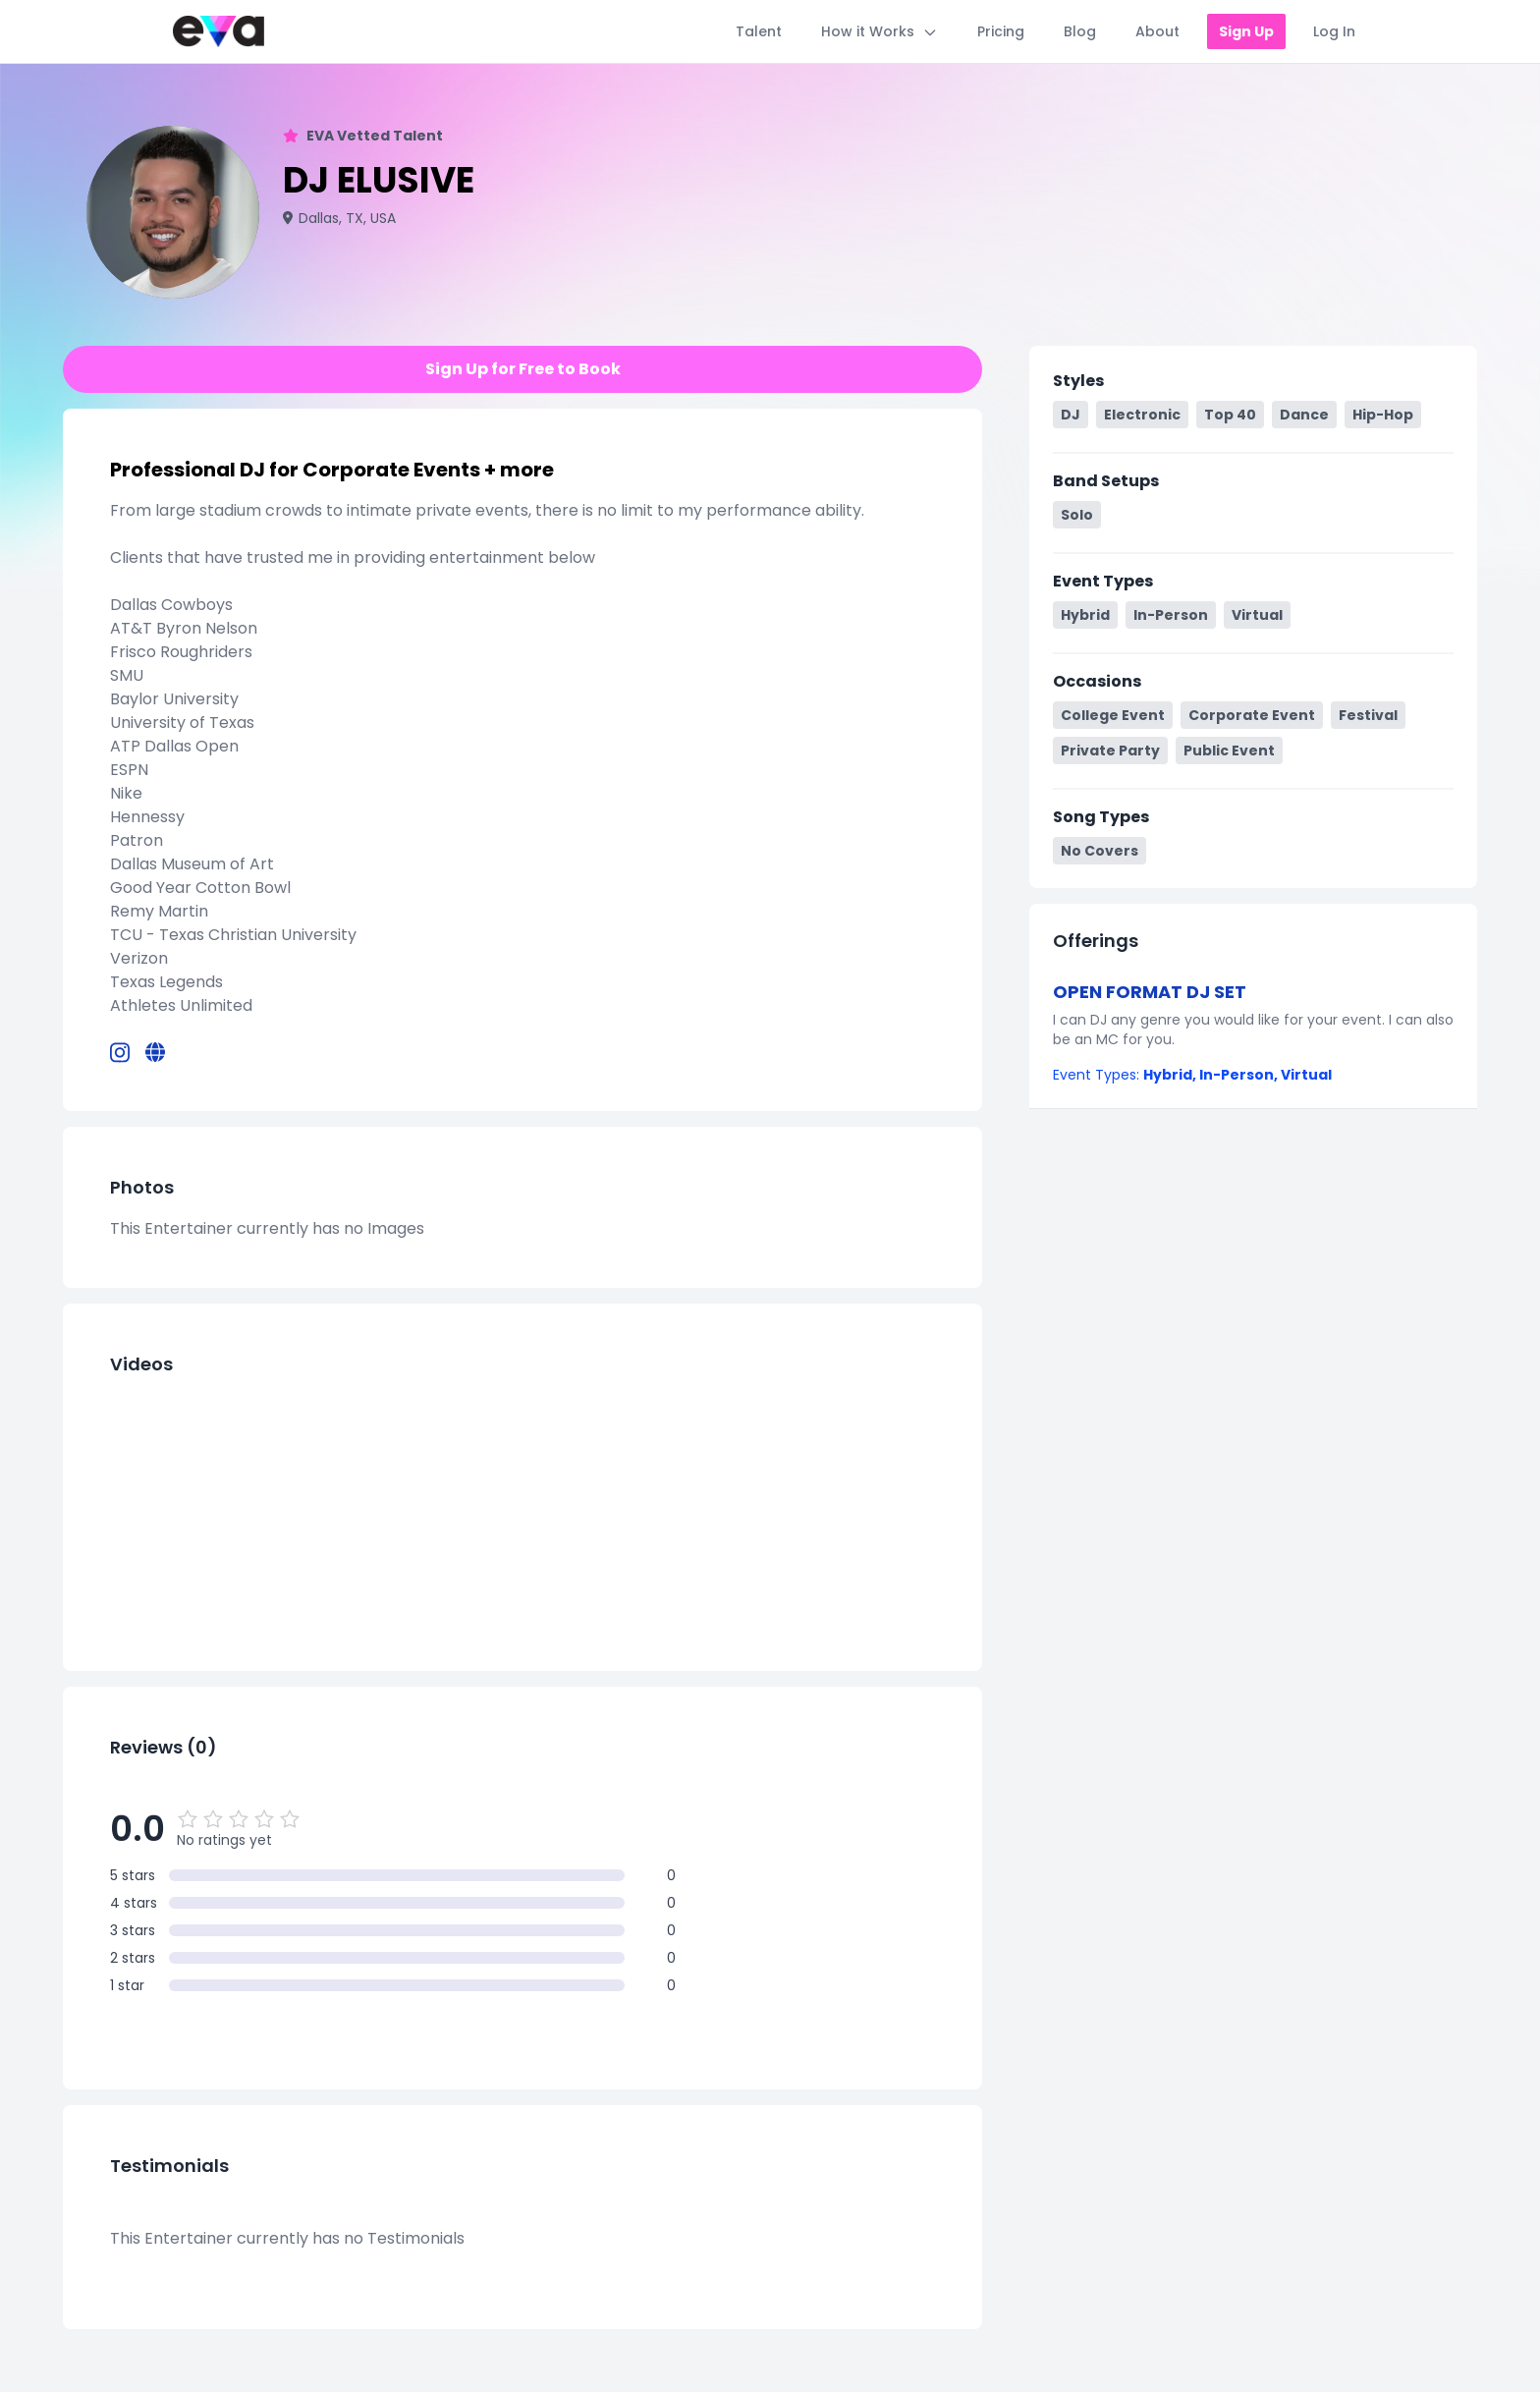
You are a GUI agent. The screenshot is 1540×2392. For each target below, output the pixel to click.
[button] (1253, 1032)
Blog (1080, 31)
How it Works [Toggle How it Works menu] (879, 31)
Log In (1334, 31)
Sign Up (1246, 31)
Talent (759, 31)
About (1157, 31)
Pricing (1000, 31)
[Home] (218, 31)
